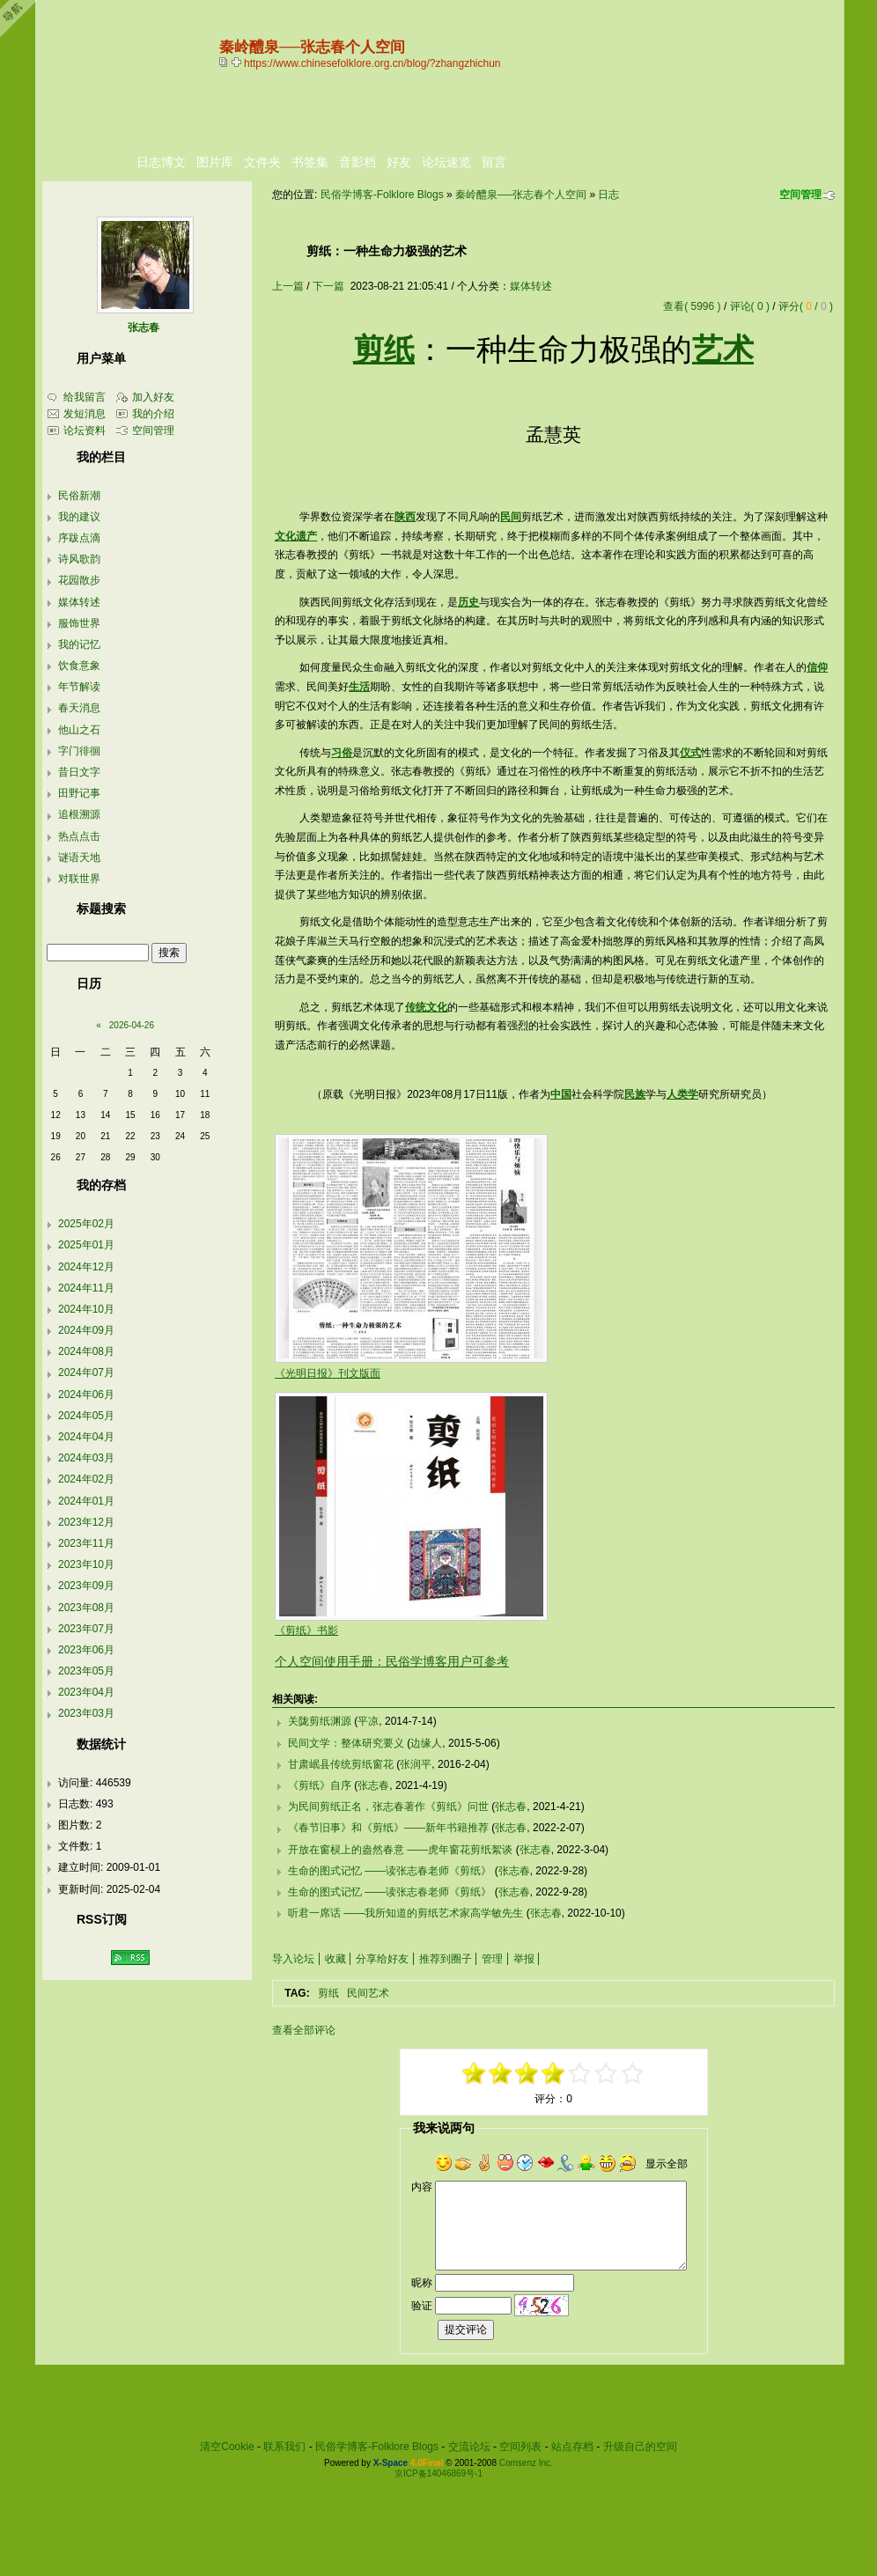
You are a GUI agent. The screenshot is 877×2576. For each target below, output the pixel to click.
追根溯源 (79, 814)
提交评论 (466, 2329)
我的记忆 (79, 644)
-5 (474, 2073)
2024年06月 (86, 1394)
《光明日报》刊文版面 (327, 1373)
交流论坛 (469, 2446)
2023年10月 (86, 1564)
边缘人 (426, 1743)
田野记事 (79, 793)
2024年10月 (86, 1309)
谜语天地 (79, 857)
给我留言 (84, 397)
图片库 (214, 162)
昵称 (421, 2283)
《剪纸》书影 (306, 1630)
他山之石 (79, 730)
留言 (494, 162)
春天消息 (79, 708)
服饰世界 (79, 623)
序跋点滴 (79, 538)
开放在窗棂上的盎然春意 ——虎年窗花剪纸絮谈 (400, 1850)
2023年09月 (86, 1585)
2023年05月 (86, 1671)
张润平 (415, 1764)
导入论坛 (293, 1959)
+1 (580, 2073)
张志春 (373, 1785)
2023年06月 (86, 1650)
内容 (421, 2187)
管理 (492, 1959)
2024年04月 (86, 1437)
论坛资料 (84, 430)
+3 (606, 2073)
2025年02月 (86, 1224)
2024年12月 (86, 1267)
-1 (527, 2073)
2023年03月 (86, 1713)
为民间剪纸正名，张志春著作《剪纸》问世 (388, 1806)
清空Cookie (227, 2446)
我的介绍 (153, 414)
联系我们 (284, 2446)
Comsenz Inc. (526, 2463)
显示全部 (666, 2164)
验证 (421, 2306)
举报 (523, 1959)
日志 (608, 194)
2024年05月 (86, 1415)
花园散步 (79, 580)
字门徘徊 (79, 751)
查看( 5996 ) (691, 306)
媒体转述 (531, 286)
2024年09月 (86, 1330)
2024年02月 (86, 1479)
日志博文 (161, 162)
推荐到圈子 (445, 1959)
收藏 (335, 1959)
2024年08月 (86, 1351)
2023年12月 (86, 1522)
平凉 (368, 1721)
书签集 (309, 162)
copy (225, 61)
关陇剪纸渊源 (319, 1721)
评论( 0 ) (750, 306)
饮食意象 (79, 665)
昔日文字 (79, 772)
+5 (633, 2073)
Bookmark (238, 61)
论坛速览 (446, 162)
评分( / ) (805, 306)
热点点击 (79, 836)
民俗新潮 (79, 495)
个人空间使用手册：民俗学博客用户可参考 (392, 1661)
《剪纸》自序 (319, 1785)
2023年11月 (86, 1543)
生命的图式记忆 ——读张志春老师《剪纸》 (389, 1871)
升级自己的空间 (640, 2446)
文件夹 (262, 162)
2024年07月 (86, 1372)
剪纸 (328, 1993)
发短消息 (84, 414)
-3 (501, 2073)
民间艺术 (368, 1993)
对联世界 (79, 878)
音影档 (357, 162)
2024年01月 (86, 1501)
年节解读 (79, 687)
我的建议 (79, 517)
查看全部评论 (303, 2030)
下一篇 (328, 286)
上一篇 (288, 286)
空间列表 (520, 2446)
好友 (399, 162)
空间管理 (800, 194)
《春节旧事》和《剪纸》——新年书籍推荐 (388, 1828)
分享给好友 (382, 1959)
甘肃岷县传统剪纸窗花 (341, 1764)
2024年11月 (86, 1288)
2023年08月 (86, 1607)
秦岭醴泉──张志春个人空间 (520, 194)
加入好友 (153, 397)
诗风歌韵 (79, 559)
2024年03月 (86, 1458)
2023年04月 (86, 1692)
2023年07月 (86, 1629)
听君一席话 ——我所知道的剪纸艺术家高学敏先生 (405, 1913)
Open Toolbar (22, 19)
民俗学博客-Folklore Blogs (382, 194)
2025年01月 (86, 1245)
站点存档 (572, 2446)
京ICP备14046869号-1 (438, 2473)
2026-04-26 (131, 1025)
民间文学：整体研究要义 (346, 1743)
